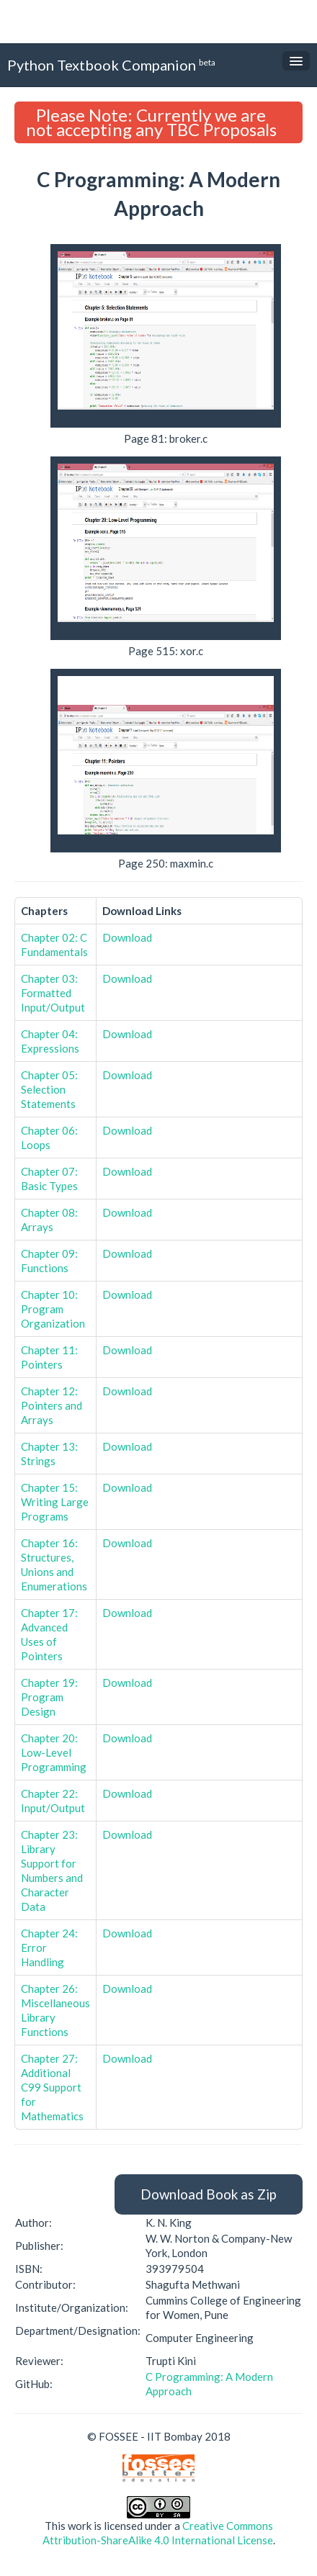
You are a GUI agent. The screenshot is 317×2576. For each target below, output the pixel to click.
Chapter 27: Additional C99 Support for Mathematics (52, 2087)
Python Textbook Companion (111, 64)
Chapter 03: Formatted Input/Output (53, 993)
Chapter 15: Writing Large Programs (55, 1502)
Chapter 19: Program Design (49, 1697)
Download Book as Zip (208, 2194)
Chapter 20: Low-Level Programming (53, 1752)
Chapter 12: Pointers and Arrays (51, 1405)
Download (127, 937)
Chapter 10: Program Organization (53, 1309)
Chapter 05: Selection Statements (49, 1089)
